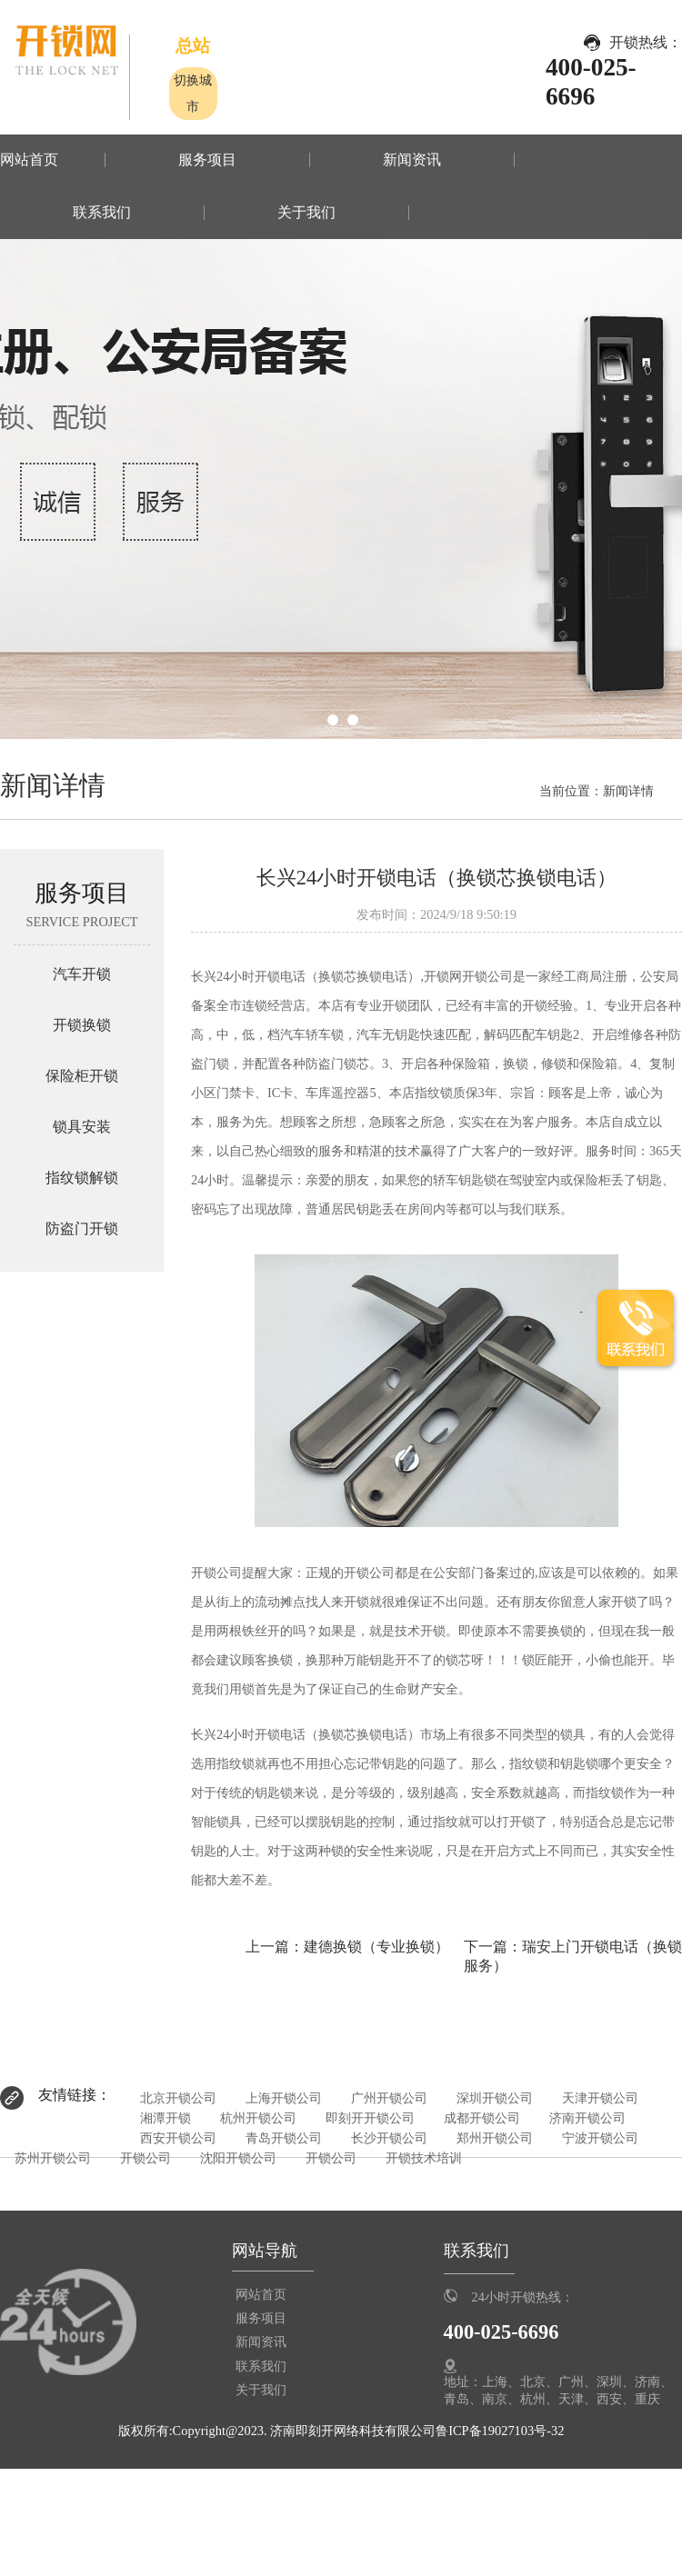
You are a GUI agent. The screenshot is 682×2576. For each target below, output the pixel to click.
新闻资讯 (412, 160)
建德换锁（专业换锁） (376, 1946)
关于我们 (306, 212)
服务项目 (207, 160)
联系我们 (102, 212)
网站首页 (29, 160)
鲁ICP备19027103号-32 (500, 2430)
